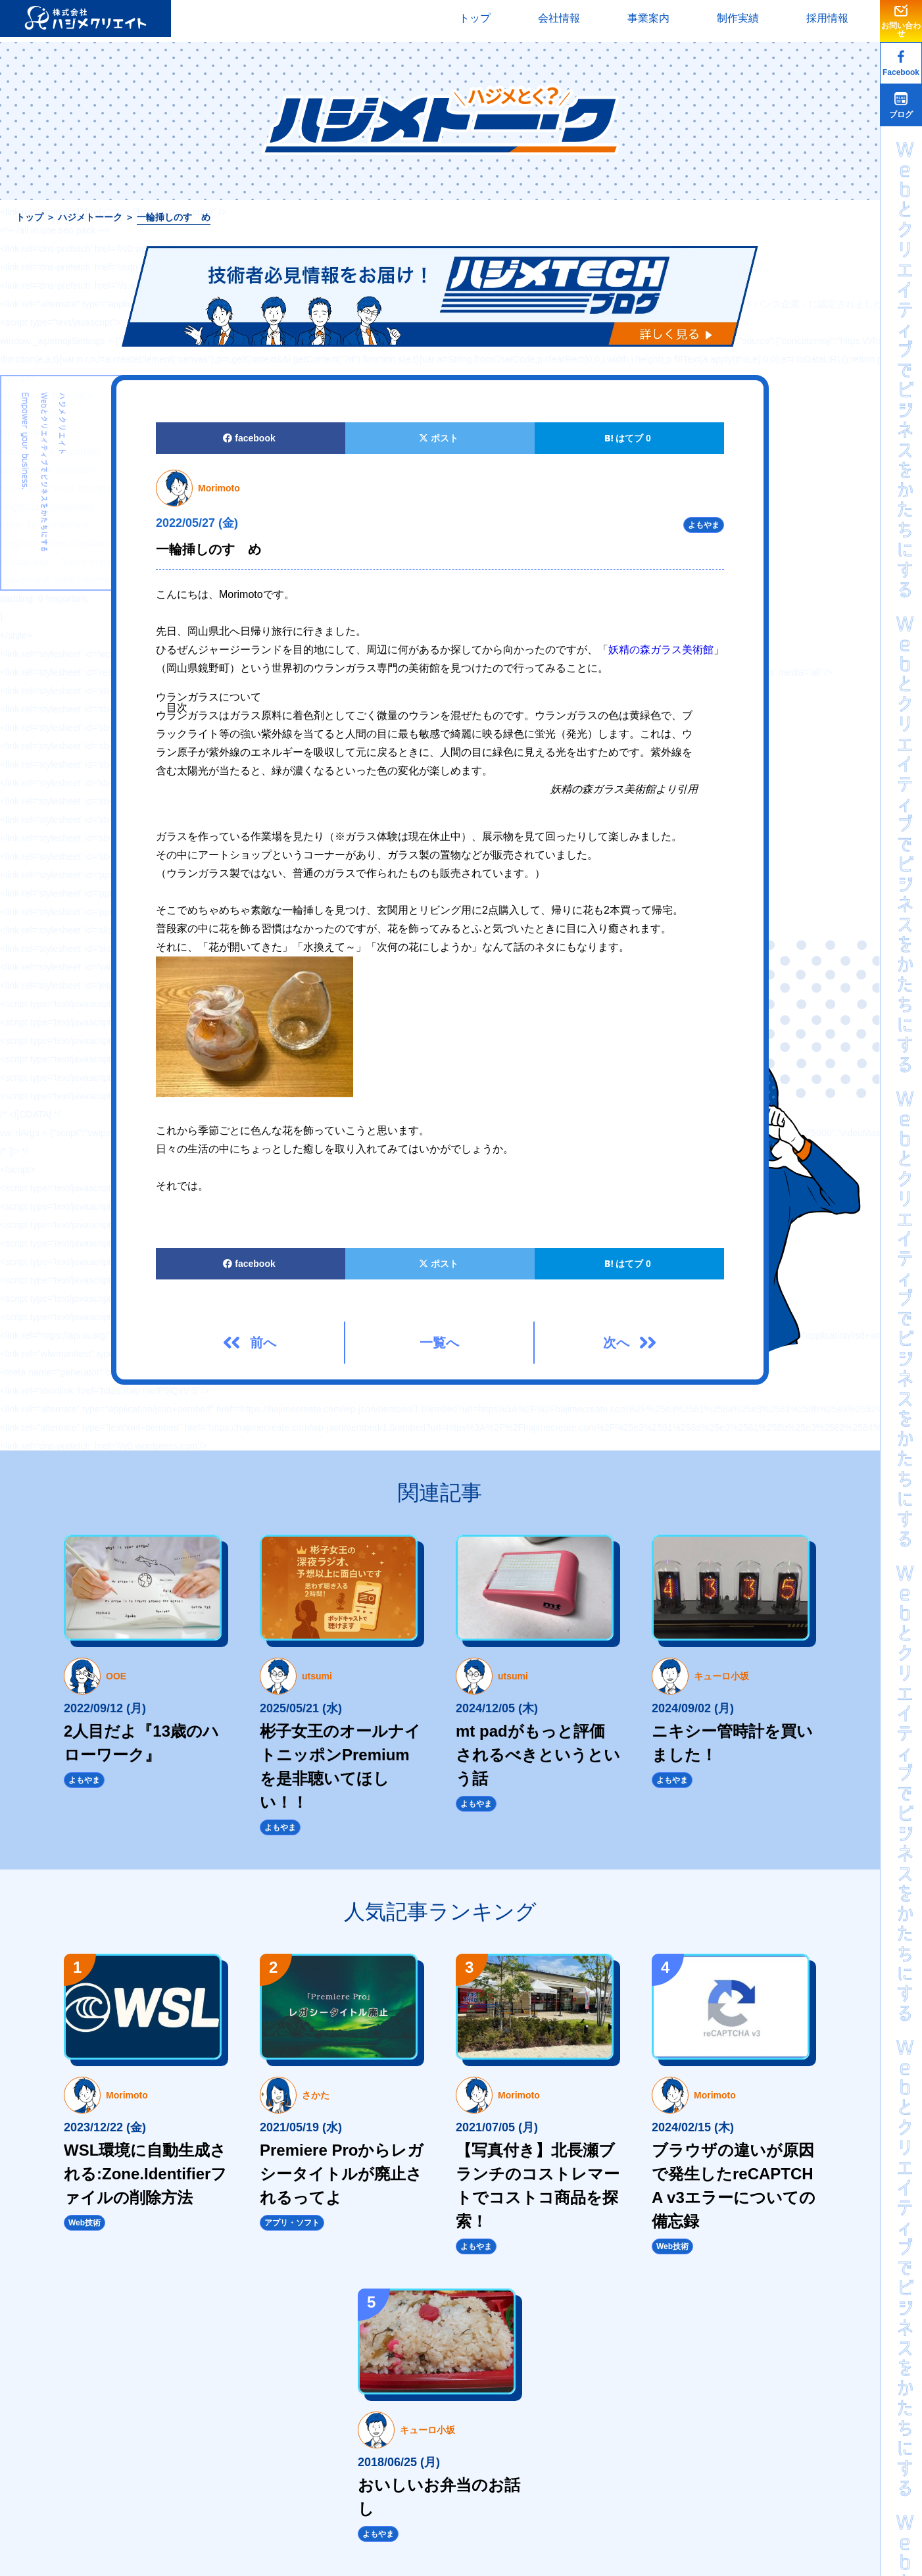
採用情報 (827, 18)
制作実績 (738, 18)
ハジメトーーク (90, 217)
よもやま (703, 525)
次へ (616, 1342)
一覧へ (439, 1342)
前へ (263, 1342)
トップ (475, 18)
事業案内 (648, 18)
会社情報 (559, 18)
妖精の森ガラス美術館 (661, 649)
